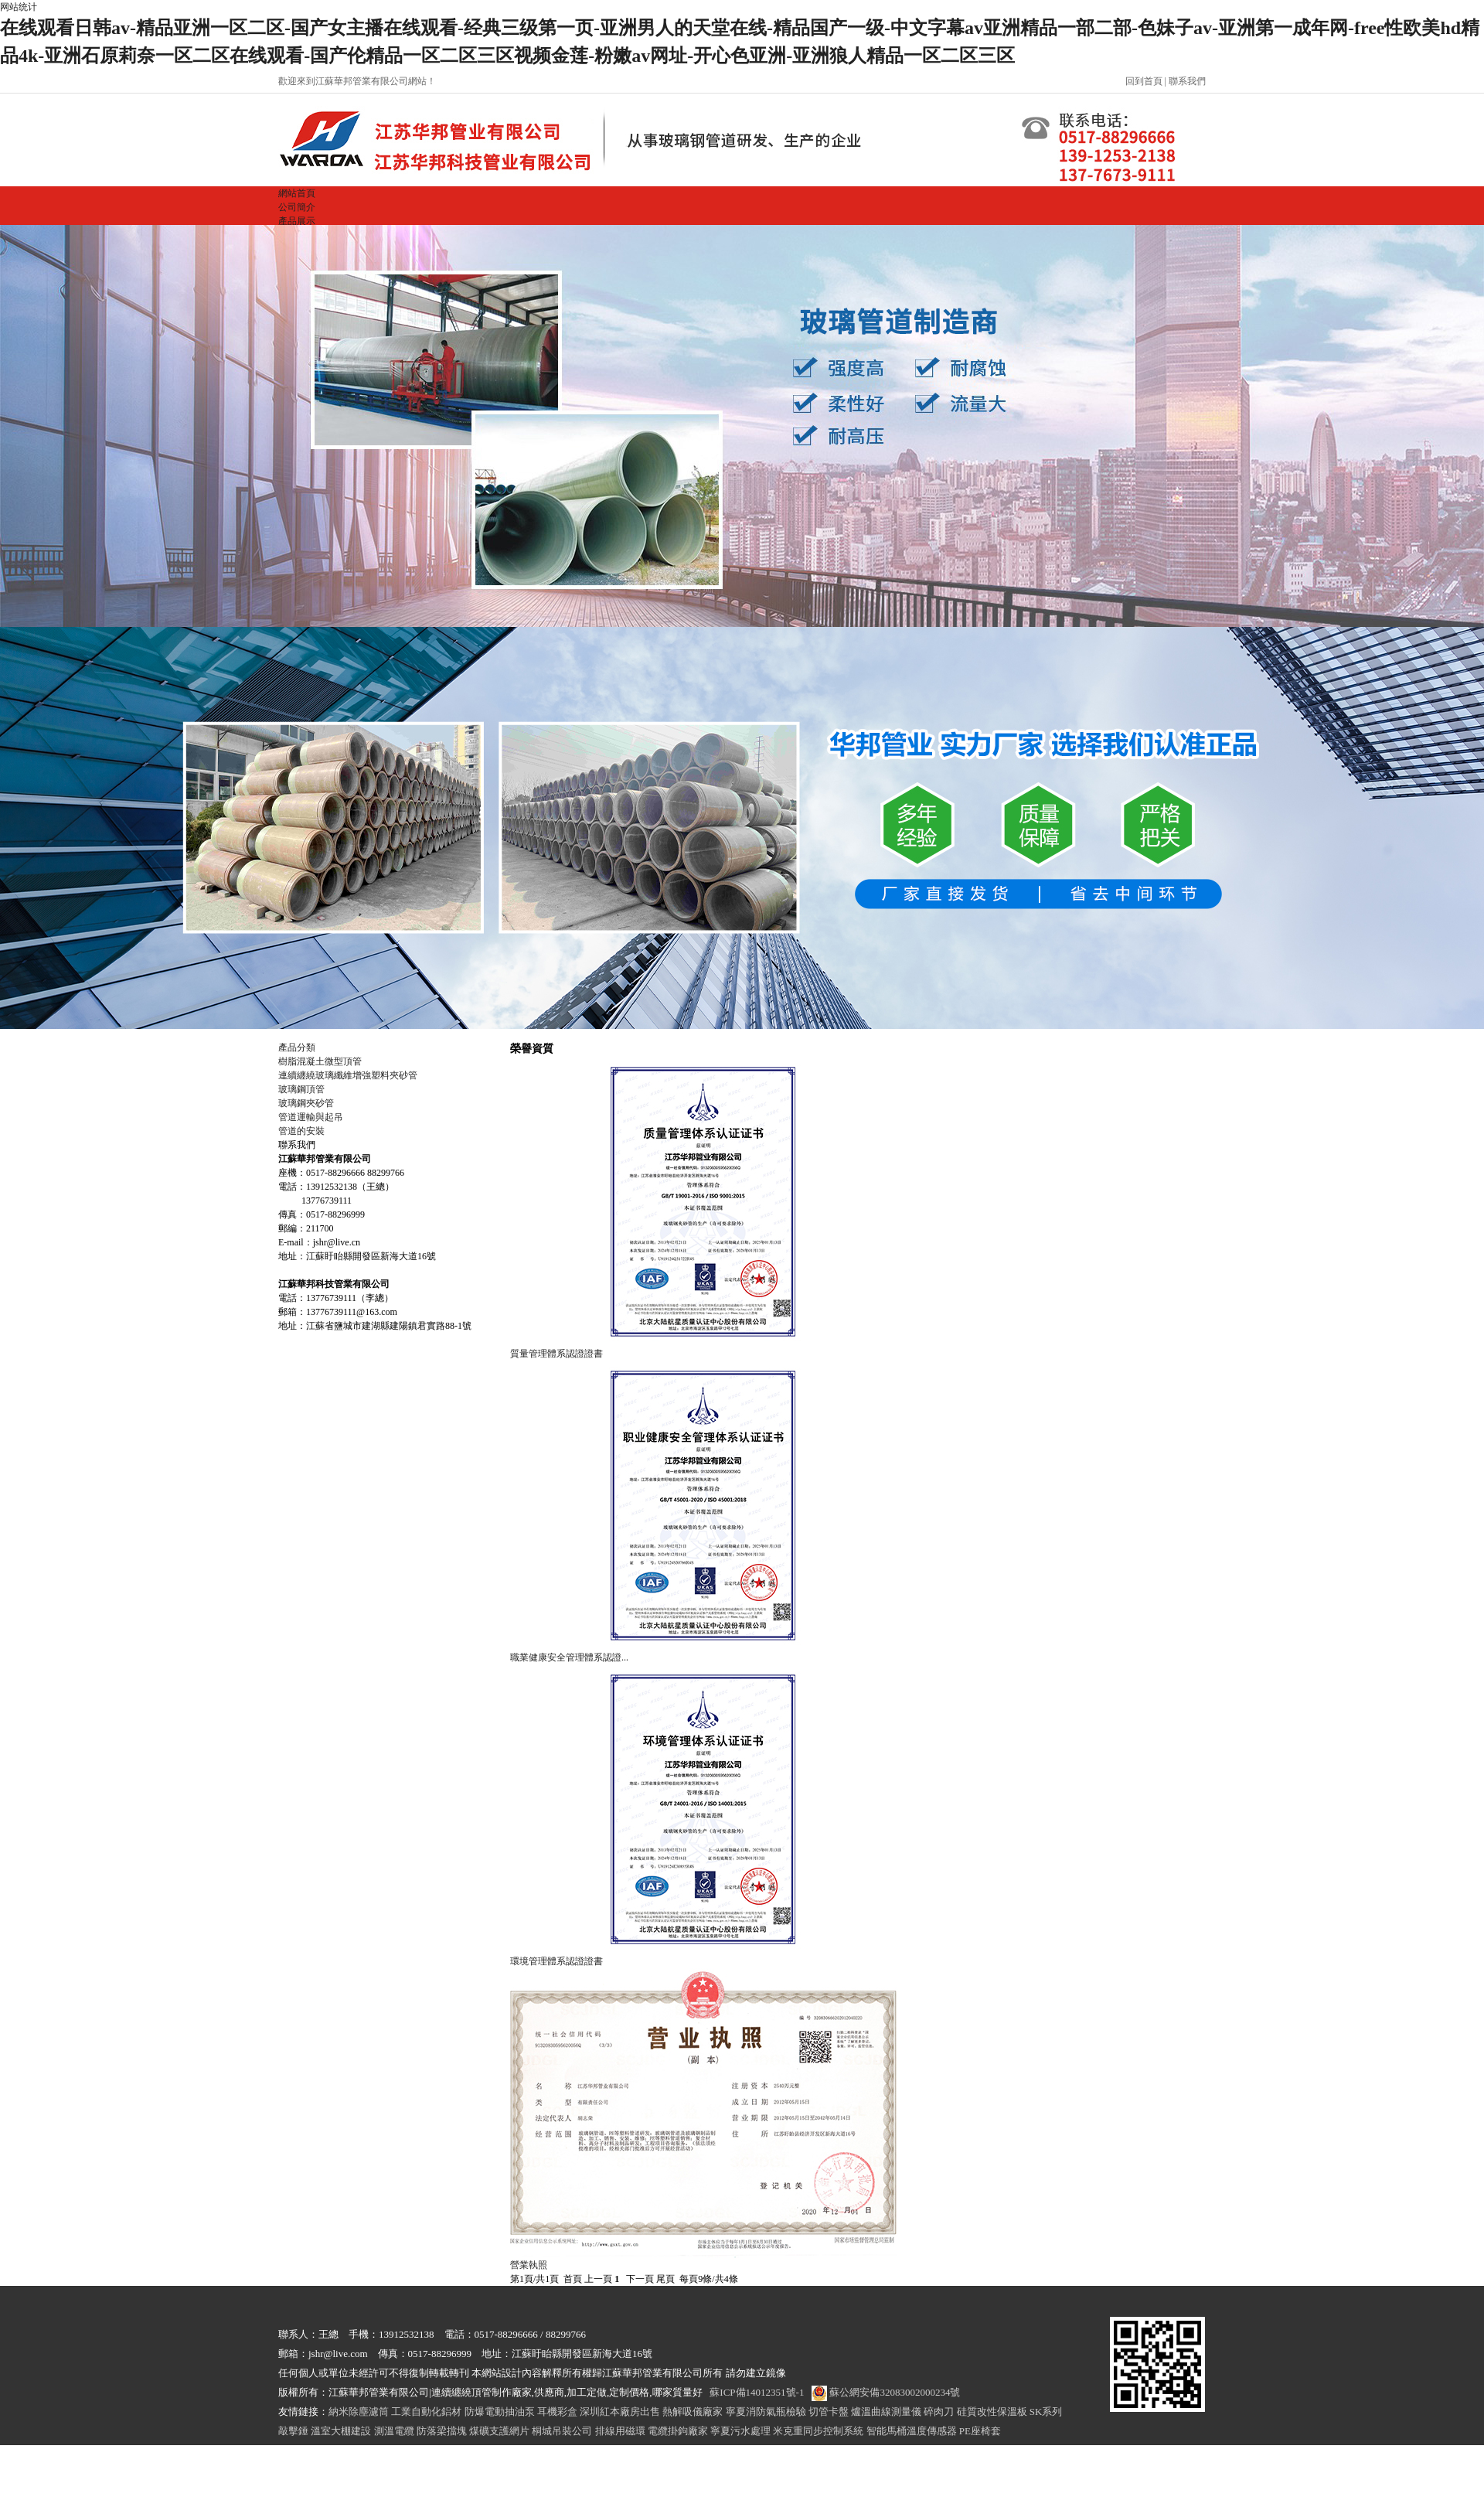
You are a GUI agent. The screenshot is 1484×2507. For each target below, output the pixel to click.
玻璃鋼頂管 (301, 1089)
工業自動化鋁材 (426, 2411)
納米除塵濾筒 (358, 2411)
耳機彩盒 (557, 2411)
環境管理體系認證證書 (556, 1961)
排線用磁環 (620, 2431)
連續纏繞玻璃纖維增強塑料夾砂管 (347, 1075)
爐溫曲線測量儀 (886, 2411)
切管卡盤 (828, 2411)
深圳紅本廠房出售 (620, 2411)
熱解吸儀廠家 (692, 2411)
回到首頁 (1143, 81)
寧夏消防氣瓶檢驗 (766, 2411)
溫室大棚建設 (341, 2431)
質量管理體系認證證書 (556, 1353)
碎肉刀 (939, 2411)
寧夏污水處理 (740, 2431)
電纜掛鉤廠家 (678, 2431)
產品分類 (296, 1047)
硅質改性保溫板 (992, 2411)
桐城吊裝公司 (562, 2431)
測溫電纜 (394, 2431)
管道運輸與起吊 (310, 1117)
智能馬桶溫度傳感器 (911, 2431)
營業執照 (528, 2265)
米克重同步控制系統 (818, 2431)
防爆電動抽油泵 (500, 2411)
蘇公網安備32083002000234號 (886, 2392)
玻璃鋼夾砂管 (306, 1103)
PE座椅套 (980, 2431)
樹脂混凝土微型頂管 (320, 1061)
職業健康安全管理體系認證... (569, 1657)
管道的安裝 (301, 1131)
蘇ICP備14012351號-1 (757, 2392)
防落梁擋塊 (442, 2431)
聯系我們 (1187, 81)
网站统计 (18, 7)
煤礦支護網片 (499, 2431)
